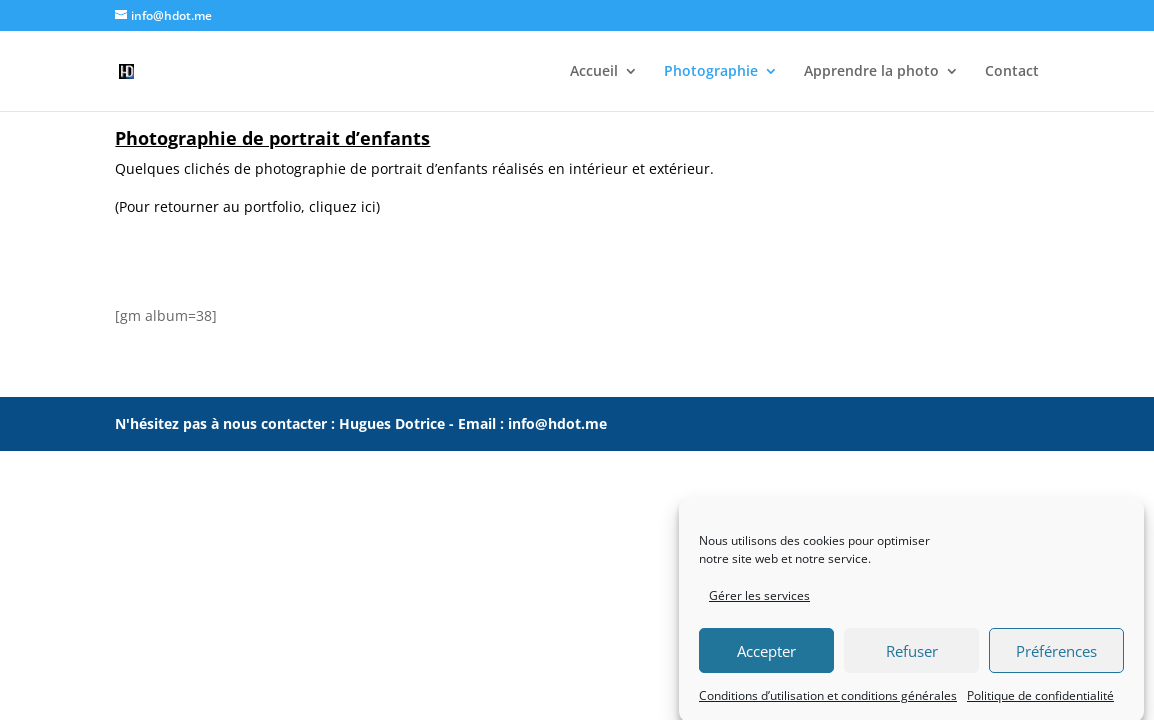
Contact (1012, 72)
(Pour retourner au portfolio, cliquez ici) (247, 206)
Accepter (766, 658)
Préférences (1056, 658)
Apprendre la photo (871, 72)
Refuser (912, 658)
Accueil (594, 72)
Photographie (711, 72)
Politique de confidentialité (1040, 703)
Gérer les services (759, 603)
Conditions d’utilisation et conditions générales (828, 703)
